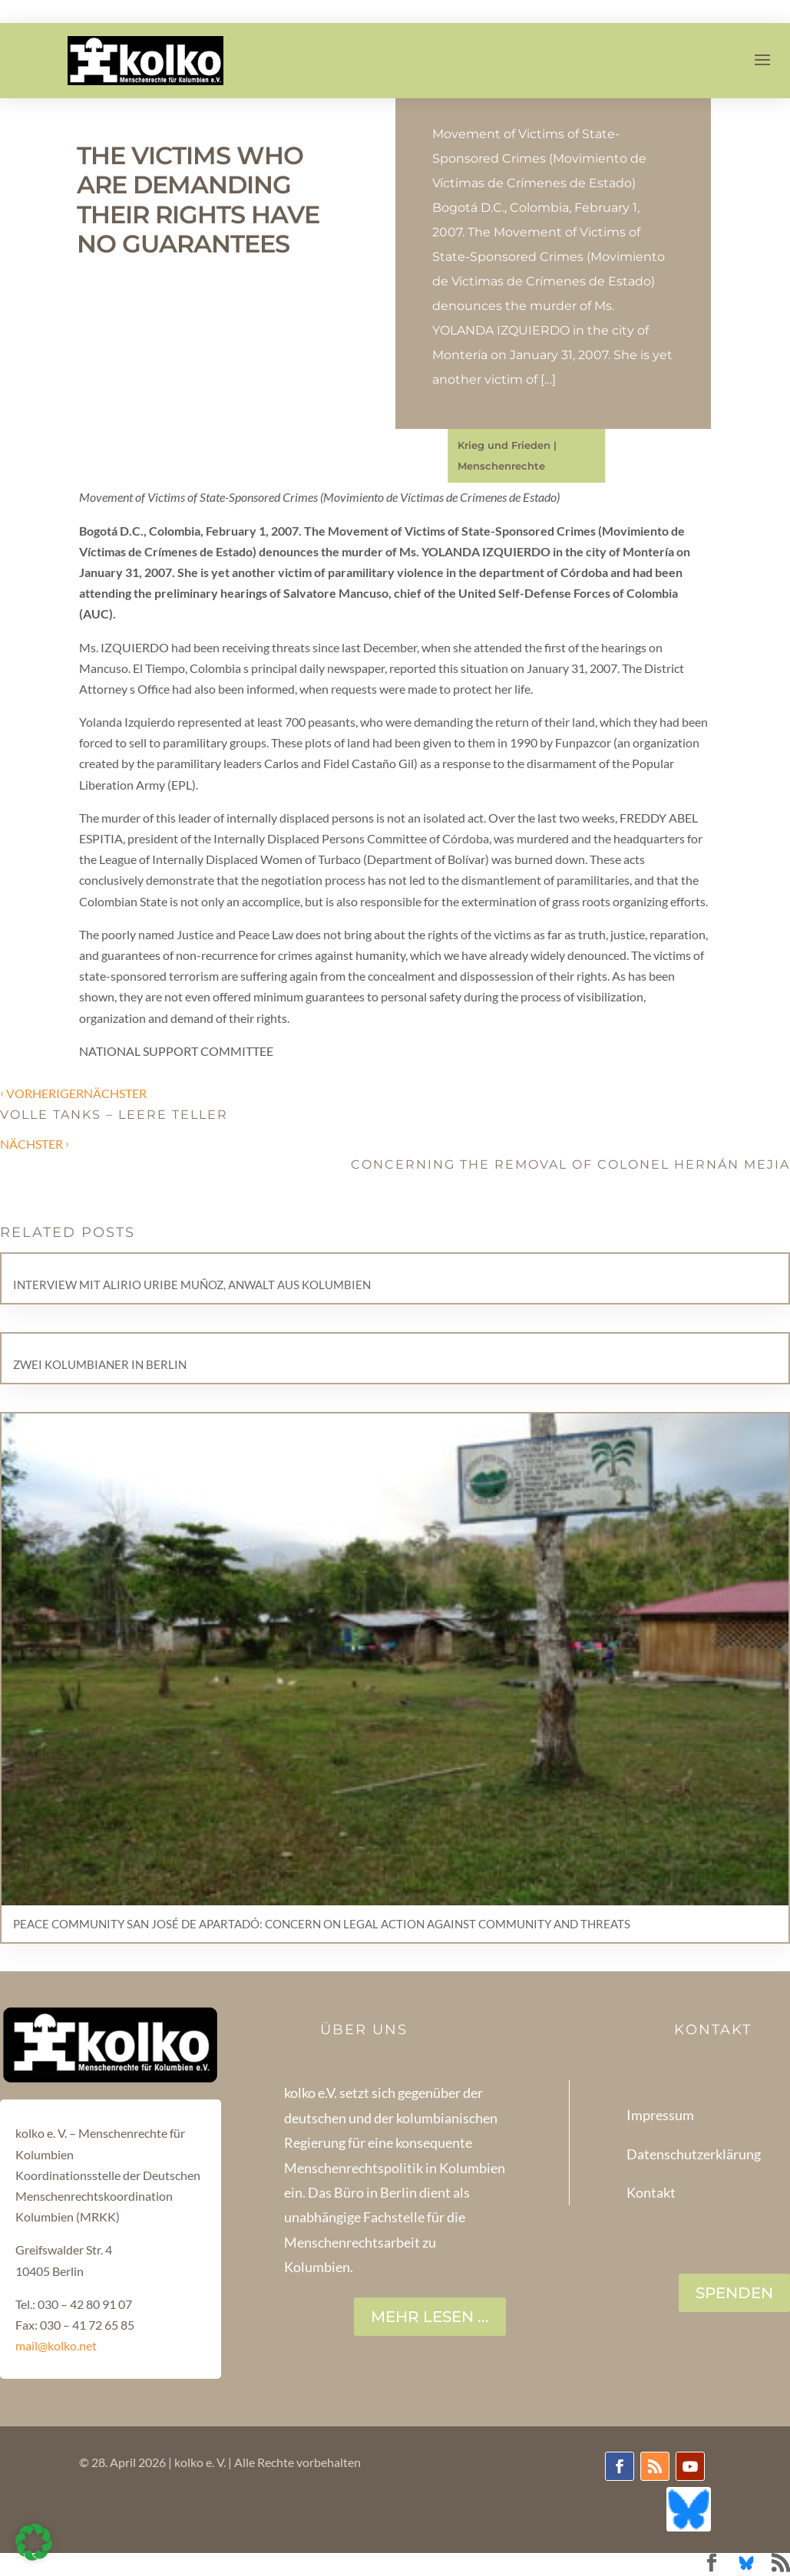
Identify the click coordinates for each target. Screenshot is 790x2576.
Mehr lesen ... (430, 2316)
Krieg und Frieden (504, 445)
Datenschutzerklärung (693, 2154)
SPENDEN (734, 2293)
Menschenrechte (501, 466)
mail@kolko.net (56, 2345)
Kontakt (651, 2192)
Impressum (660, 2114)
